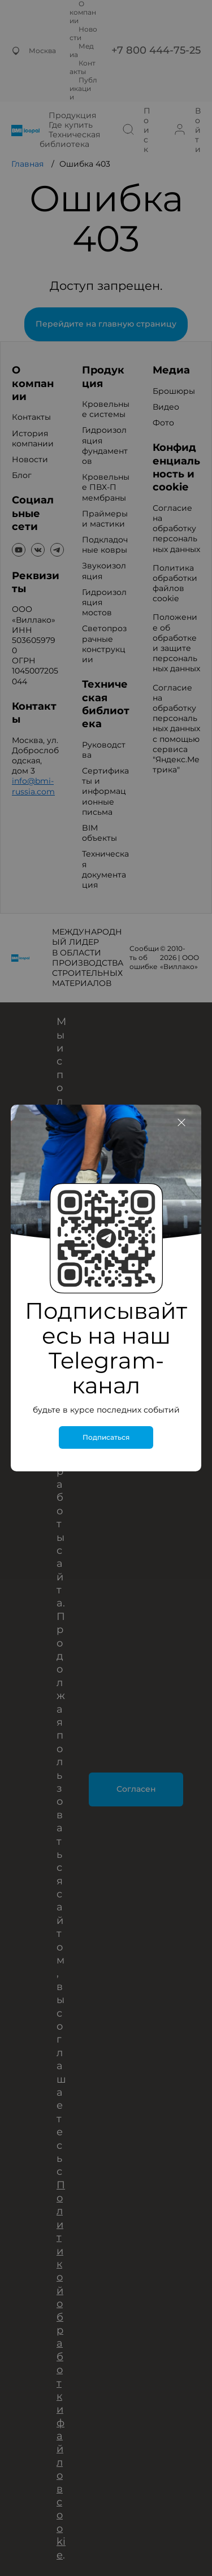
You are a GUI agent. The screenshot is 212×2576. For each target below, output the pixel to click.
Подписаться (106, 1437)
